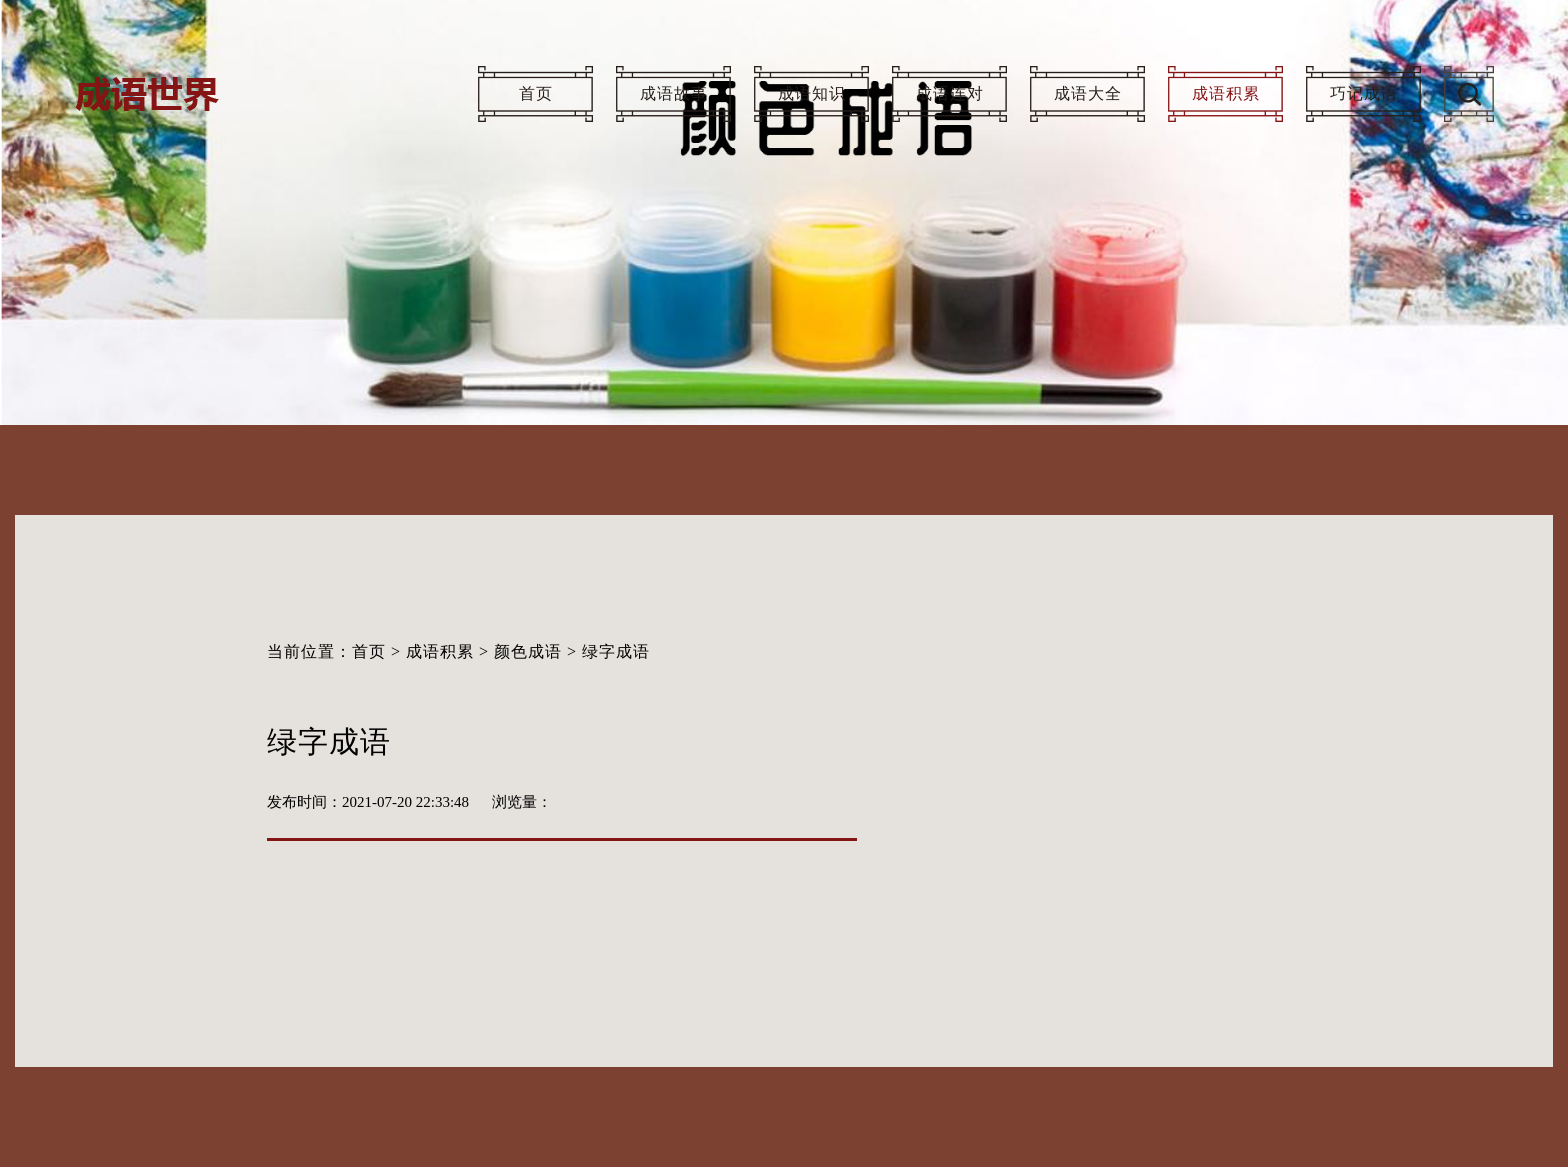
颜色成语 (528, 651)
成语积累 (1226, 93)
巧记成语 (1364, 93)
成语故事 (674, 93)
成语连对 (950, 93)
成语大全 (1088, 93)
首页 (536, 93)
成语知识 (812, 93)
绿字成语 (616, 651)
